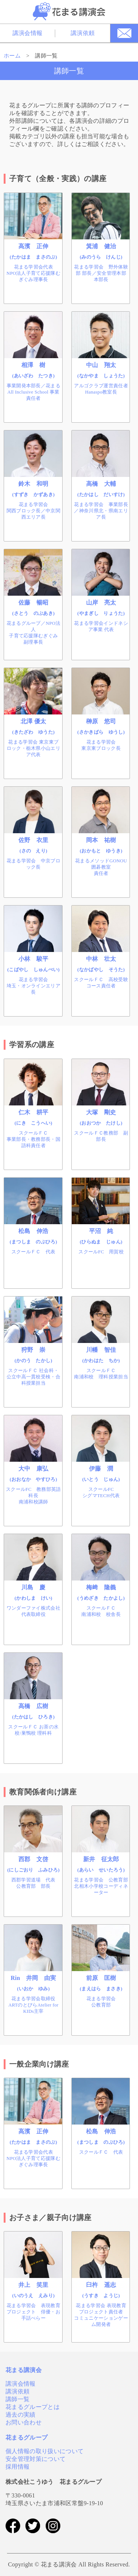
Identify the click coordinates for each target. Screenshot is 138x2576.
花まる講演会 (24, 2370)
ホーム (12, 56)
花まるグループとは (33, 2407)
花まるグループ (26, 2437)
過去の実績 (21, 2414)
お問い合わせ (24, 2422)
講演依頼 (83, 33)
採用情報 (17, 2467)
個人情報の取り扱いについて (45, 2451)
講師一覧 (17, 2399)
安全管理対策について (36, 2459)
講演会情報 (28, 33)
